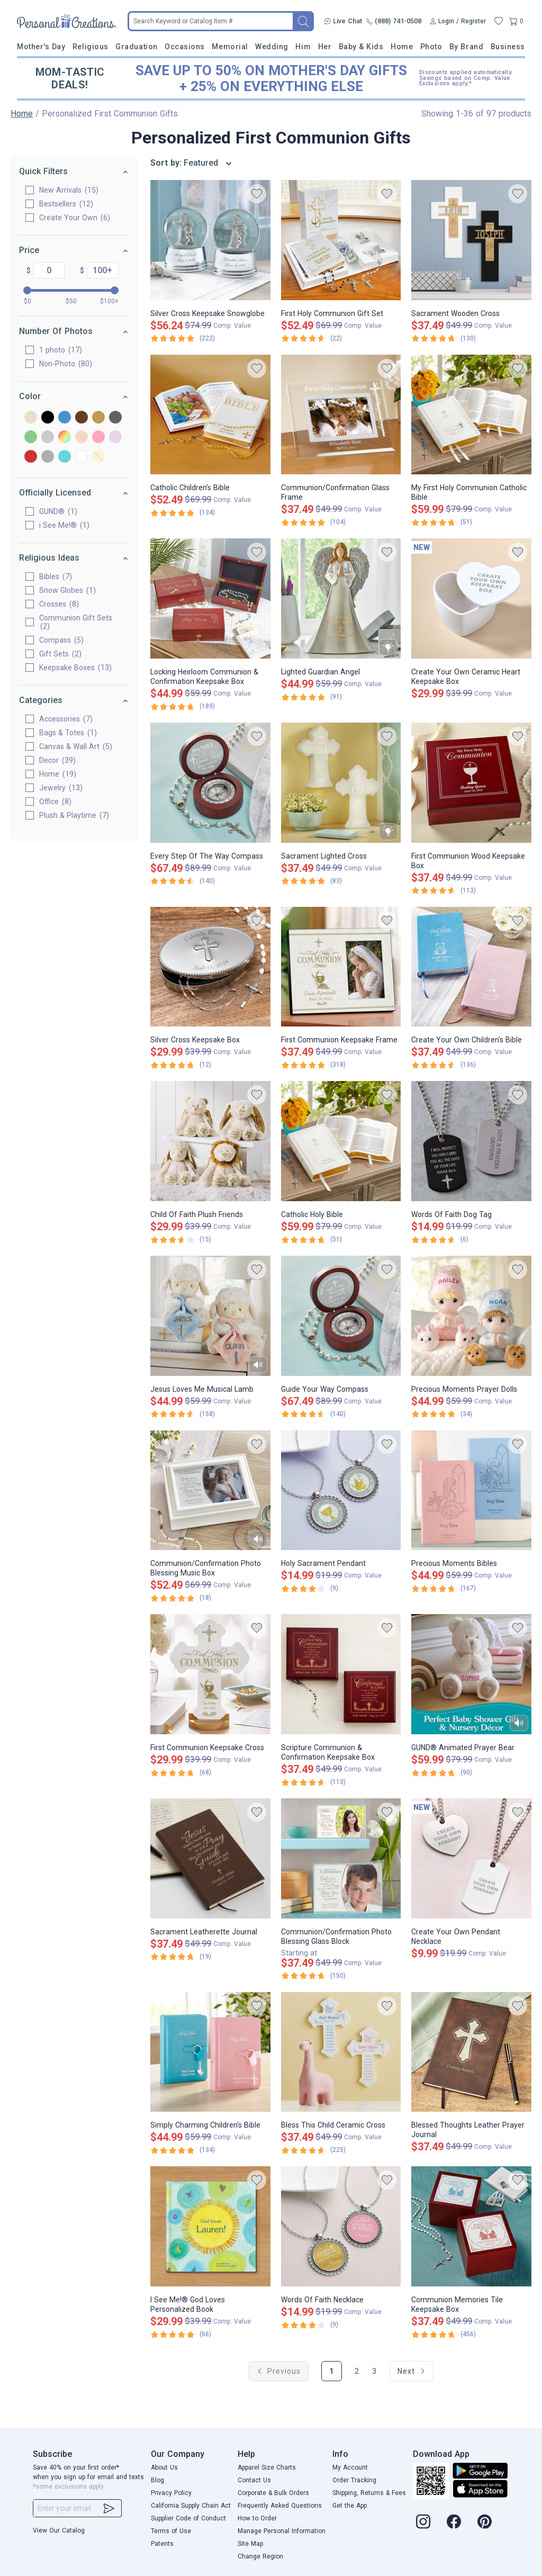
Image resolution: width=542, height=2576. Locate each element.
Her (325, 46)
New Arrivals (68, 190)
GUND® (58, 511)
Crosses (59, 604)
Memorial (230, 46)
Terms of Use (171, 2531)
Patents (162, 2543)
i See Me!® (64, 525)
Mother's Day (41, 46)
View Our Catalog (59, 2530)
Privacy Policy (171, 2493)
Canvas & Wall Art (75, 746)
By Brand (466, 46)
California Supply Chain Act (191, 2505)
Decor (57, 760)
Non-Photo (65, 363)
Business (508, 46)
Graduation (136, 46)
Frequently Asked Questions (280, 2505)
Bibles (55, 576)
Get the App (349, 2505)
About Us (164, 2467)
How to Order (257, 2518)
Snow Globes (67, 590)
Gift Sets (60, 654)
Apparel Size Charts (267, 2467)
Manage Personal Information (282, 2531)
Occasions (185, 46)
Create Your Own (74, 217)
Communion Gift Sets (75, 622)
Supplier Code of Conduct (188, 2518)
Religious (91, 46)
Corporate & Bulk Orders (273, 2493)
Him (303, 46)
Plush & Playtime (74, 815)
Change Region (260, 2556)
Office (55, 801)
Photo (431, 46)
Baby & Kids (361, 46)
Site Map (250, 2543)
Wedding (271, 46)
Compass (61, 640)
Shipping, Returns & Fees (369, 2493)
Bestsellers (66, 204)
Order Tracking (354, 2480)
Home (402, 46)
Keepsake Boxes (75, 667)
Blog (157, 2480)
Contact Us (254, 2480)
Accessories (66, 719)
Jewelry (61, 787)
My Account (350, 2467)
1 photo (60, 350)
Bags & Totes (68, 732)
